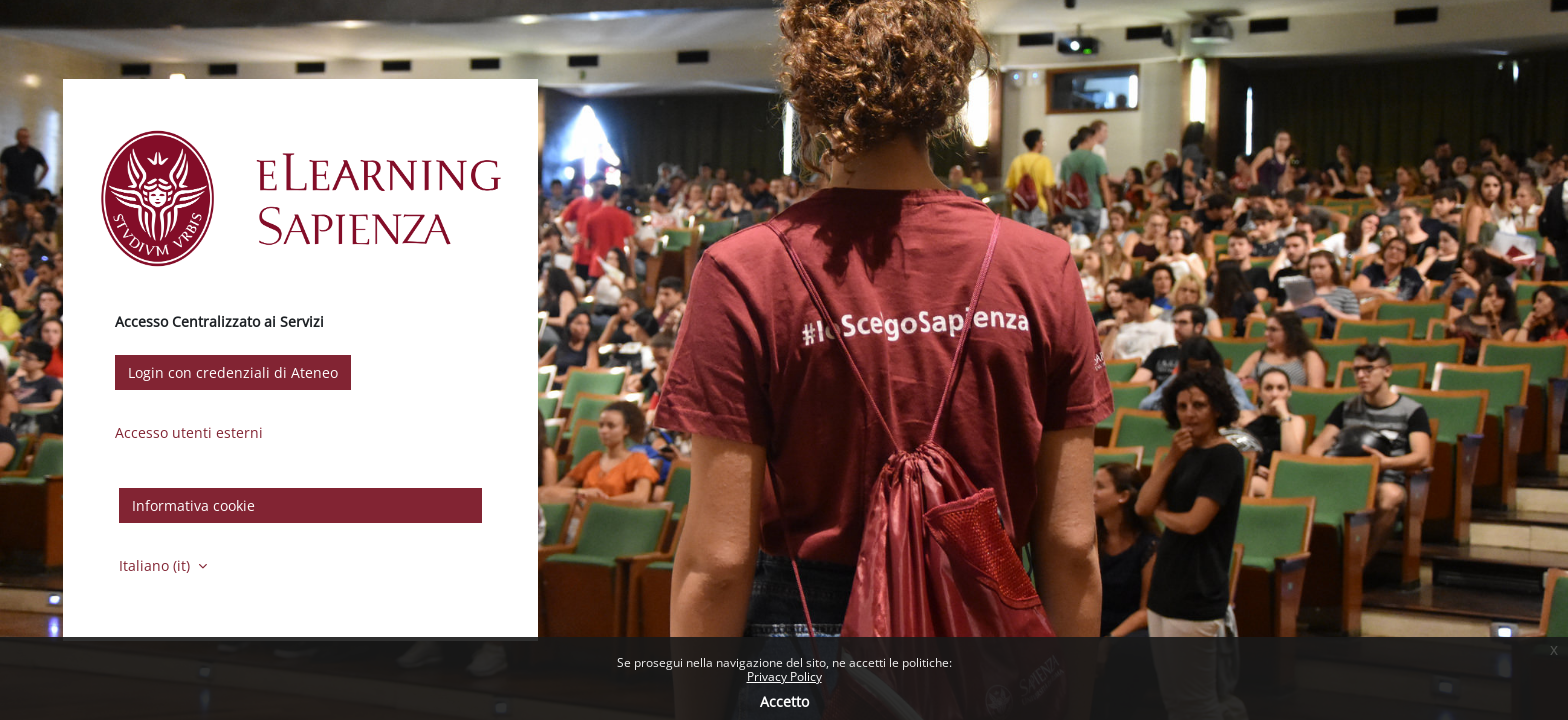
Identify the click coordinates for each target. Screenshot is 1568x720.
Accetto (784, 701)
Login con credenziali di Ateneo (233, 372)
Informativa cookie (193, 505)
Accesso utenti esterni (189, 432)
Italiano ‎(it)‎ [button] (156, 565)
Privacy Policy (784, 676)
